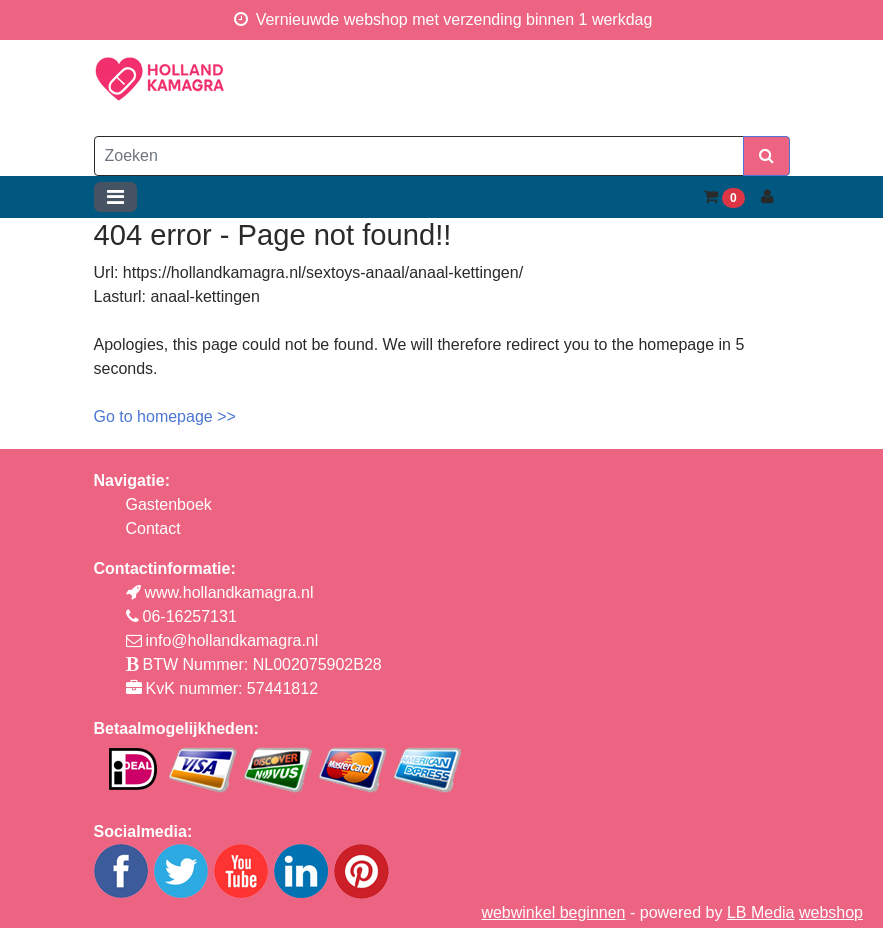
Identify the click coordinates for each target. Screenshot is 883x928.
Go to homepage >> (165, 416)
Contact (153, 528)
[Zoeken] (419, 156)
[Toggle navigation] (115, 197)
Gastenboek (169, 504)
